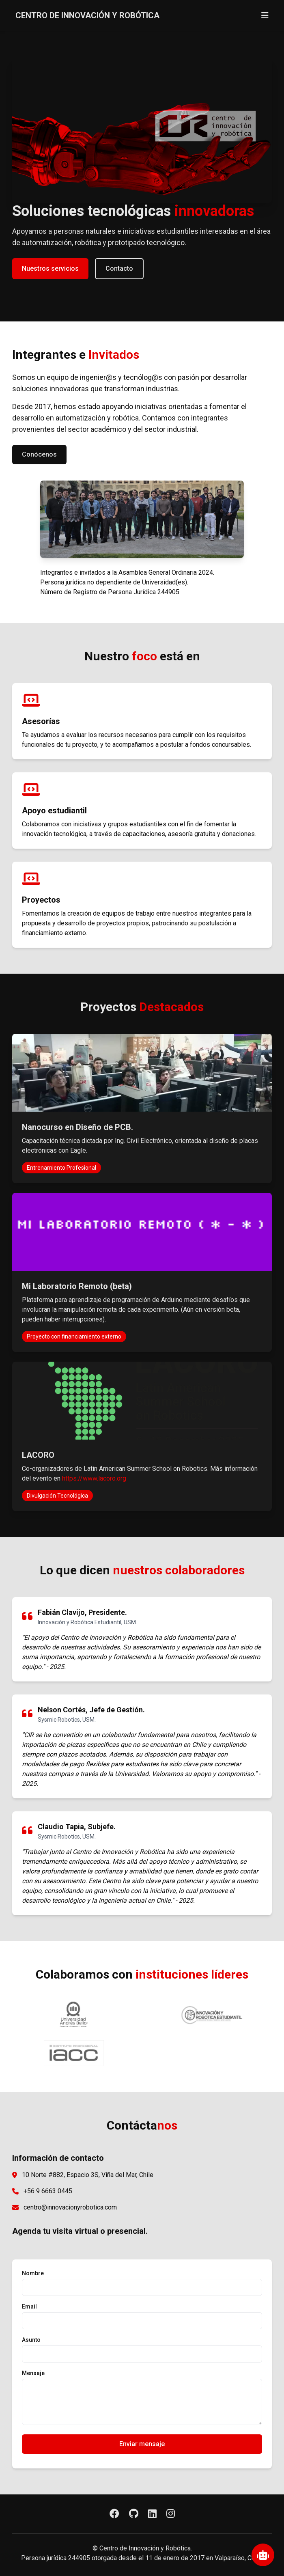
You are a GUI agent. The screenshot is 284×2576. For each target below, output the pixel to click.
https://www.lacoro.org (94, 1478)
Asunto (31, 2340)
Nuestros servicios (50, 268)
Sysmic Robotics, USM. (67, 1719)
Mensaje (33, 2373)
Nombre (33, 2273)
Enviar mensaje (142, 2444)
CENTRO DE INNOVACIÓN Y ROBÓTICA (87, 15)
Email (29, 2306)
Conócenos (39, 454)
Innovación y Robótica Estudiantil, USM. (87, 1622)
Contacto (119, 268)
